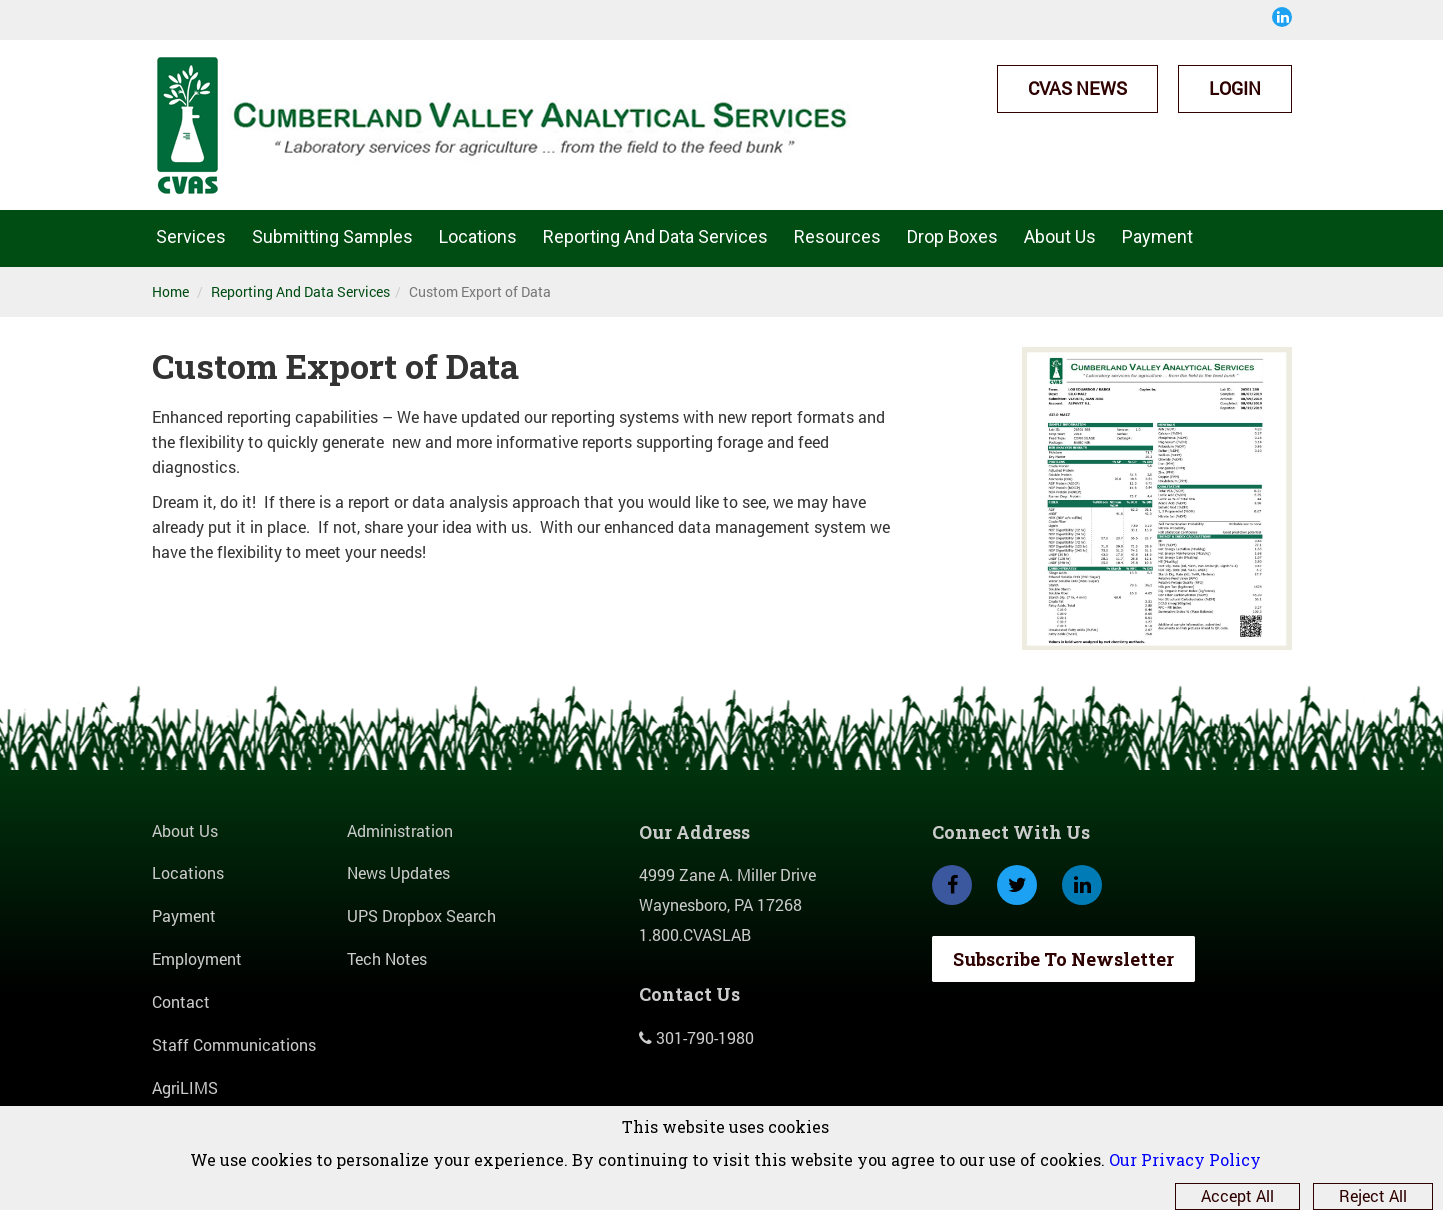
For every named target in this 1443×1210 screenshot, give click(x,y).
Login (1235, 88)
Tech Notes (387, 958)
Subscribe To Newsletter (1063, 959)
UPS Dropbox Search (421, 915)
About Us (1060, 236)
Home (170, 291)
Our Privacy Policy (1185, 1159)
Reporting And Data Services (655, 236)
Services (191, 236)
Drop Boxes (952, 236)
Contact (181, 1001)
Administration (400, 830)
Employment (197, 958)
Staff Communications (234, 1044)
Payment (1157, 236)
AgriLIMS (185, 1087)
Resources (837, 236)
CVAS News (1077, 88)
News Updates (398, 872)
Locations (478, 236)
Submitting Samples (332, 236)
